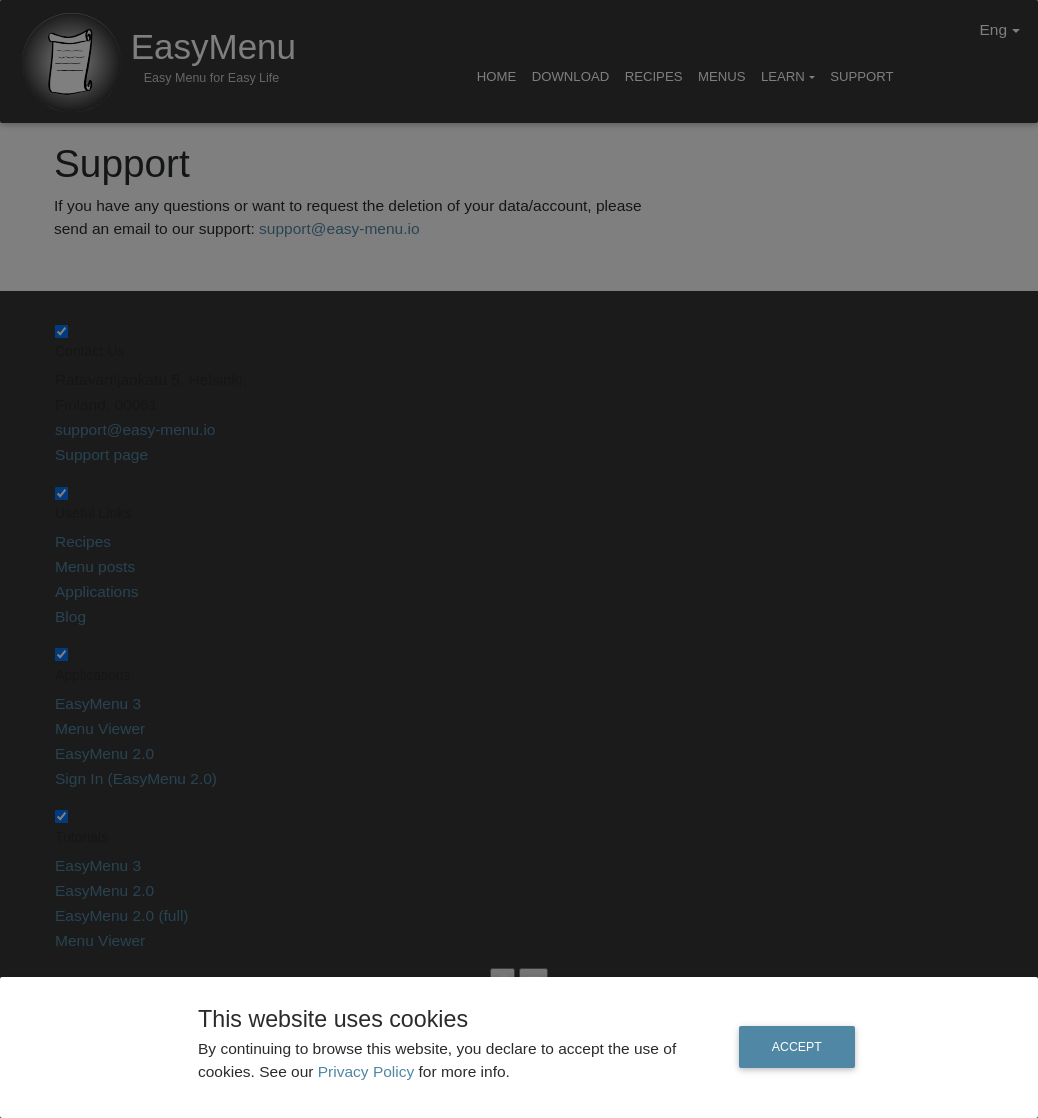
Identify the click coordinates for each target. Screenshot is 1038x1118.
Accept (797, 1047)
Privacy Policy (368, 1071)
